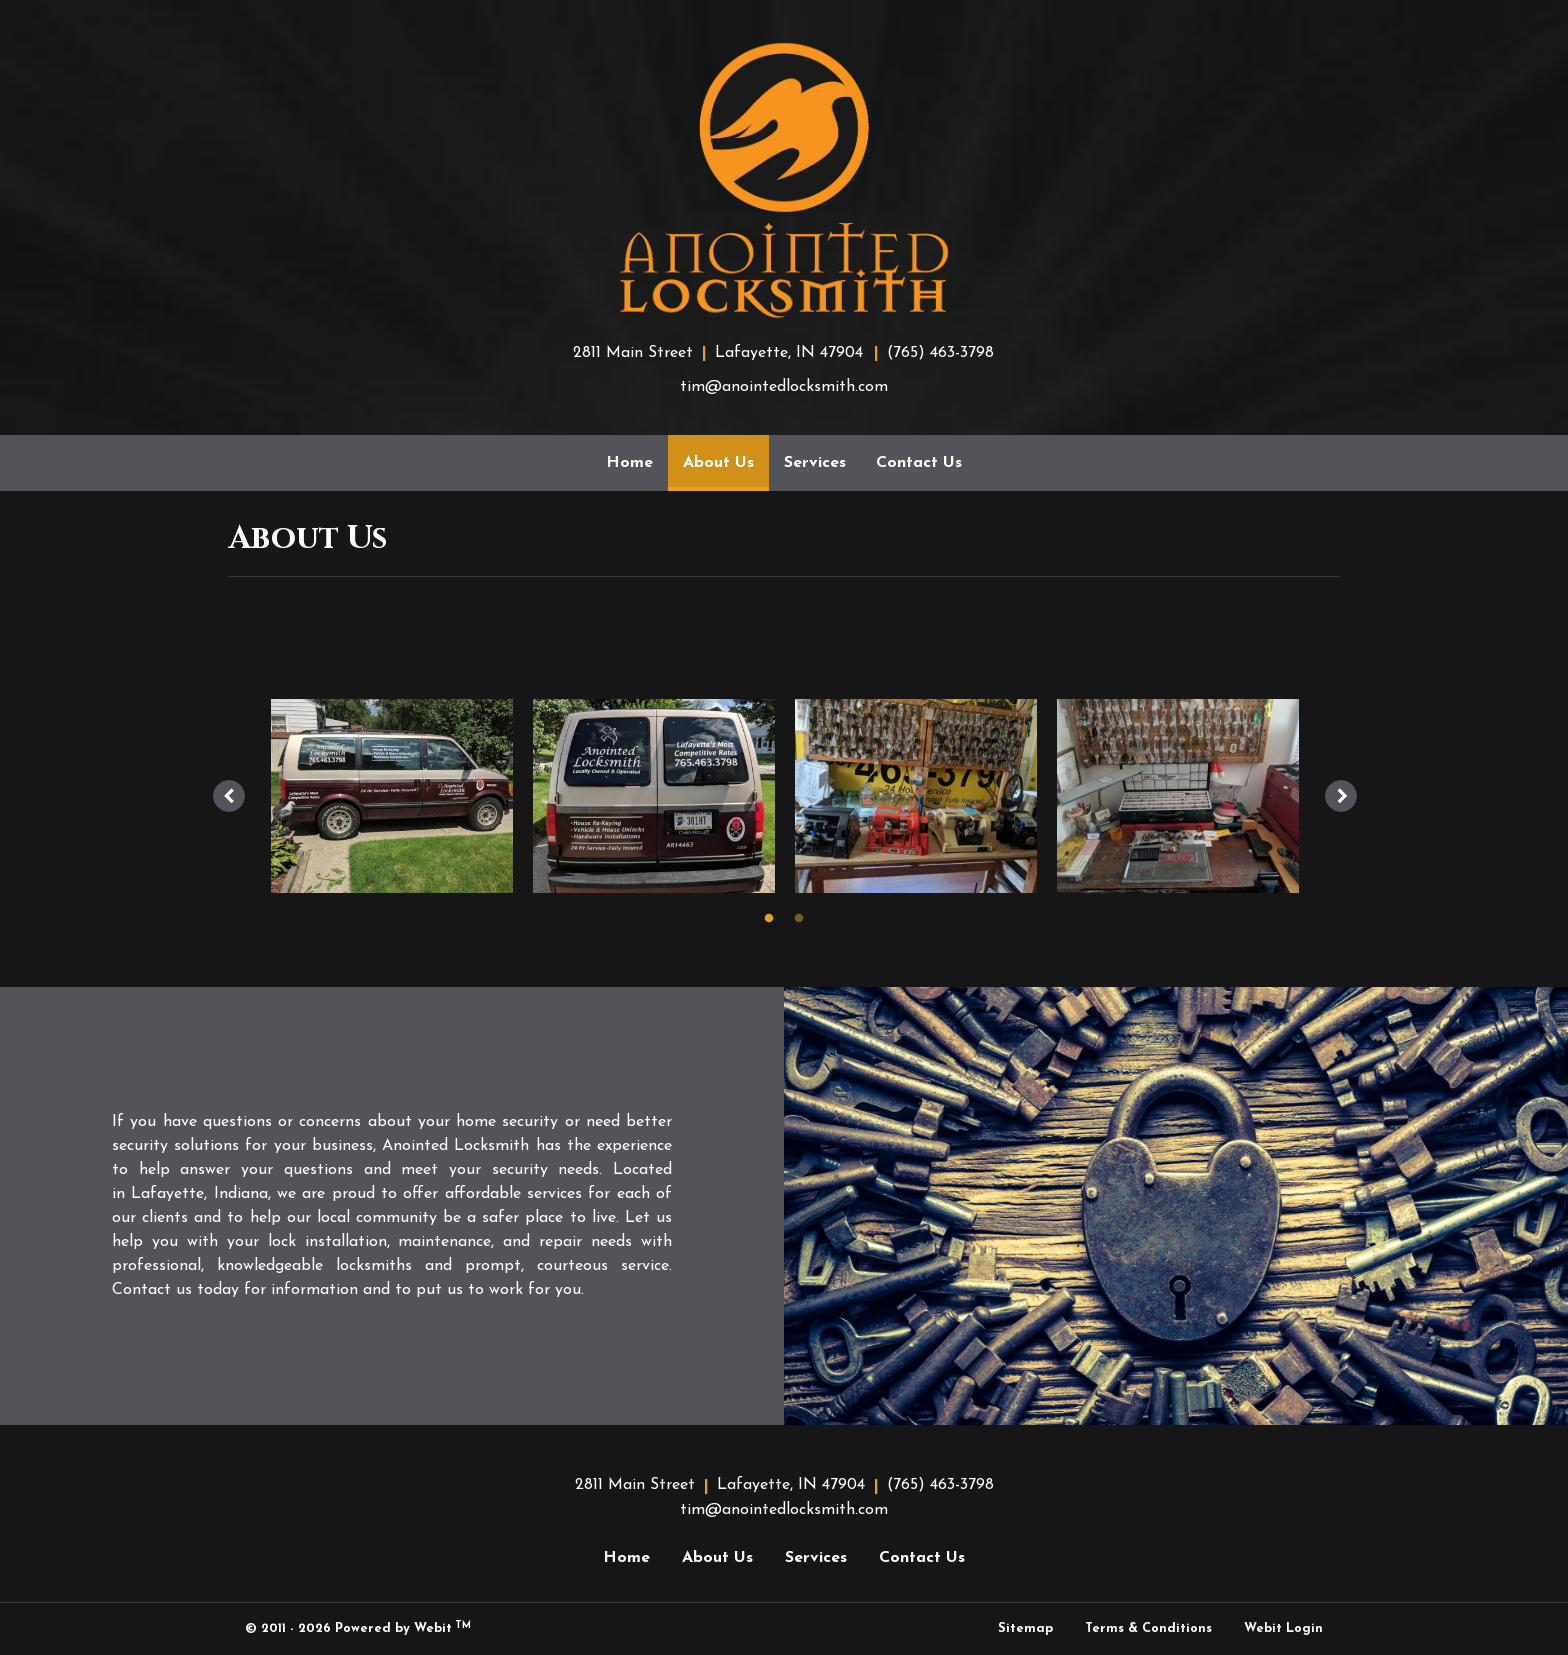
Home (629, 463)
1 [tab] (769, 917)
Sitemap (1025, 1628)
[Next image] (1341, 796)
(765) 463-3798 (940, 353)
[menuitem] (629, 463)
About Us (726, 456)
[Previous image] (229, 796)
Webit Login (1283, 1628)
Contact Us (919, 463)
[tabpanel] (392, 796)
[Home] (784, 180)
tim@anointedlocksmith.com (784, 387)
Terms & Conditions (1148, 1628)
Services (815, 463)
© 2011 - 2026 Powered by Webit (358, 1628)
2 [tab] (799, 917)
